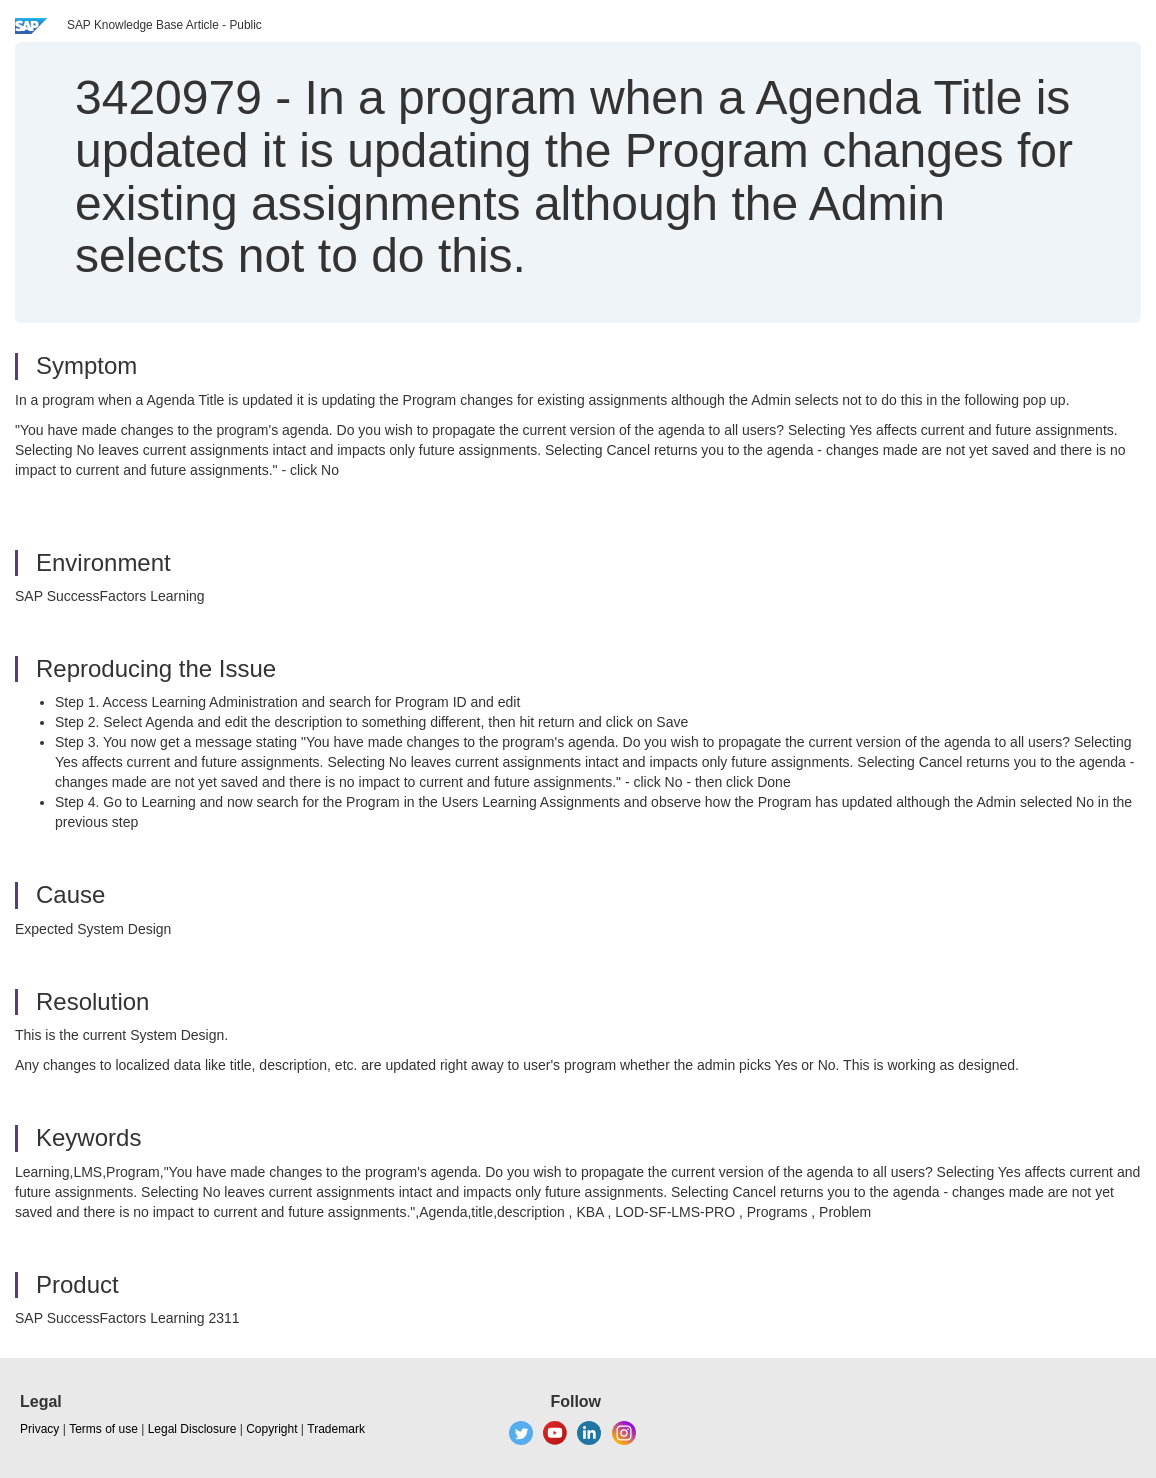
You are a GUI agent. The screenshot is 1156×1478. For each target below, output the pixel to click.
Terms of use (103, 1429)
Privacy (39, 1429)
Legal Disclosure (192, 1429)
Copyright (271, 1429)
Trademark (336, 1429)
